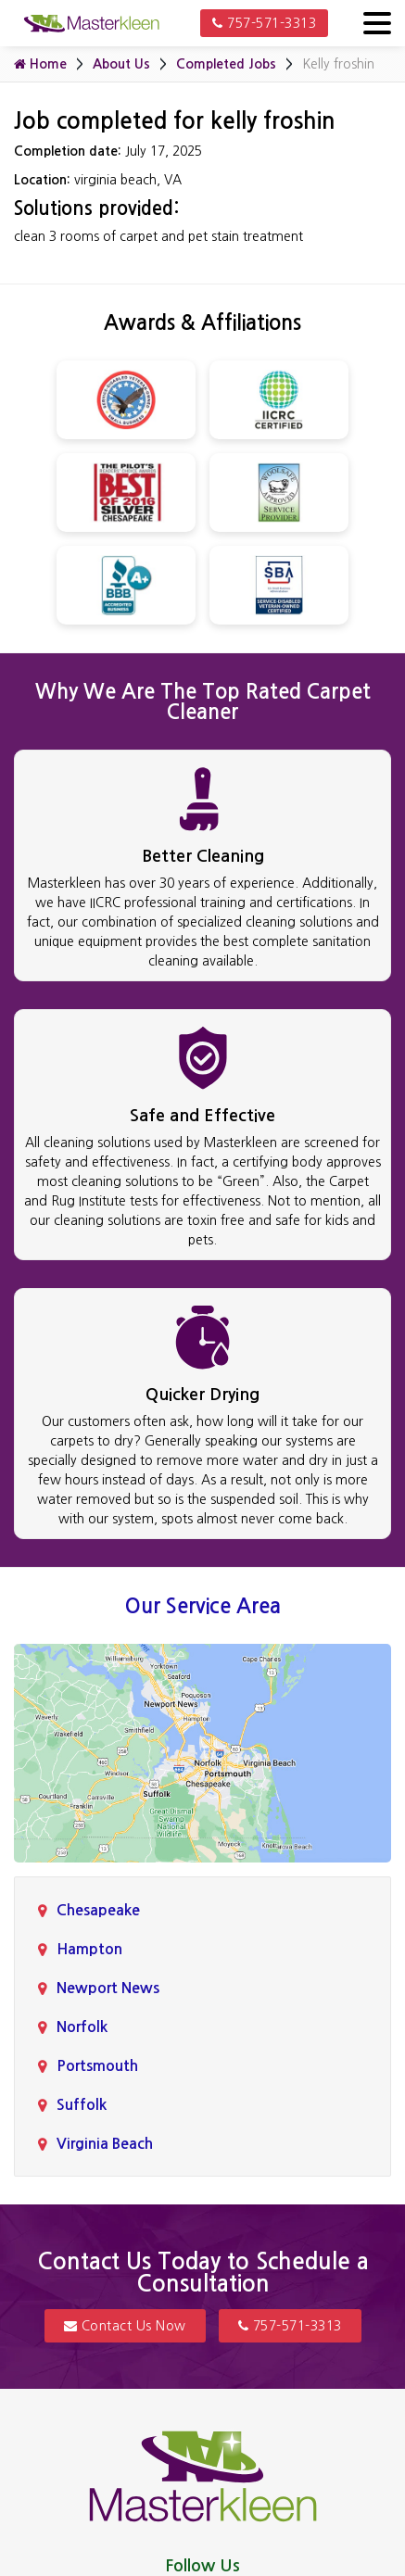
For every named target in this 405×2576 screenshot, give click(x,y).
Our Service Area (203, 1606)
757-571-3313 (264, 23)
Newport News (108, 1988)
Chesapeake (98, 1910)
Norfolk (82, 2027)
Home (40, 63)
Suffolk (82, 2105)
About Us (121, 63)
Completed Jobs (226, 63)
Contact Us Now (125, 2325)
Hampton (89, 1949)
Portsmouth (97, 2066)
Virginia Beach (105, 2144)
